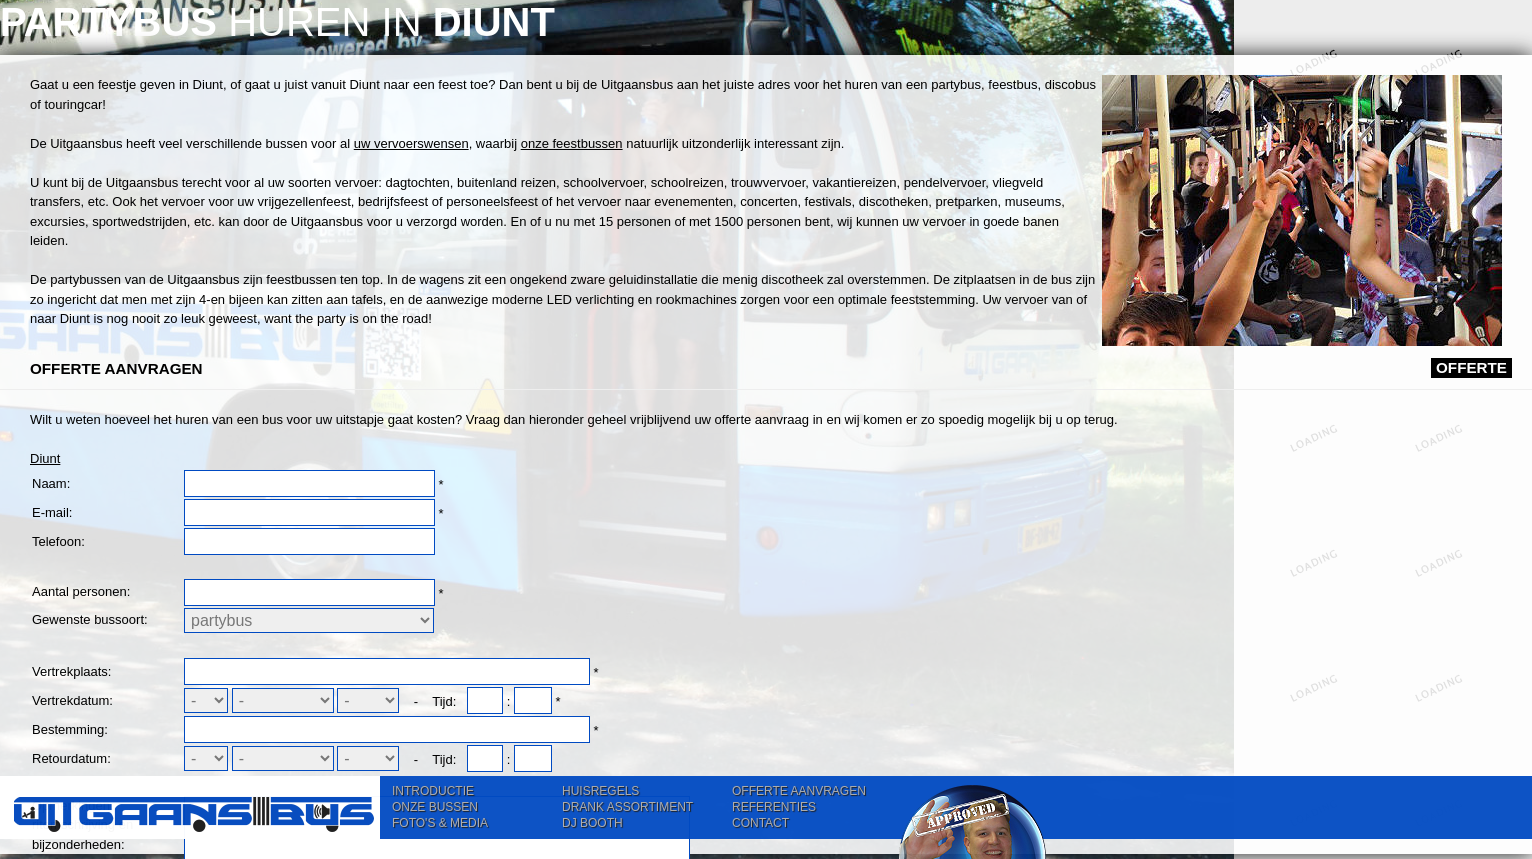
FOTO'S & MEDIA (440, 823)
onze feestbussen (506, 224)
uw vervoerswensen (791, 205)
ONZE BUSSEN (435, 807)
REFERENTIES (774, 807)
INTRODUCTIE (433, 791)
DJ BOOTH (592, 823)
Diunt (425, 637)
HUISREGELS (600, 791)
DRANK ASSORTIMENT (627, 807)
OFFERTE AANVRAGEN (799, 791)
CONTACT (760, 823)
